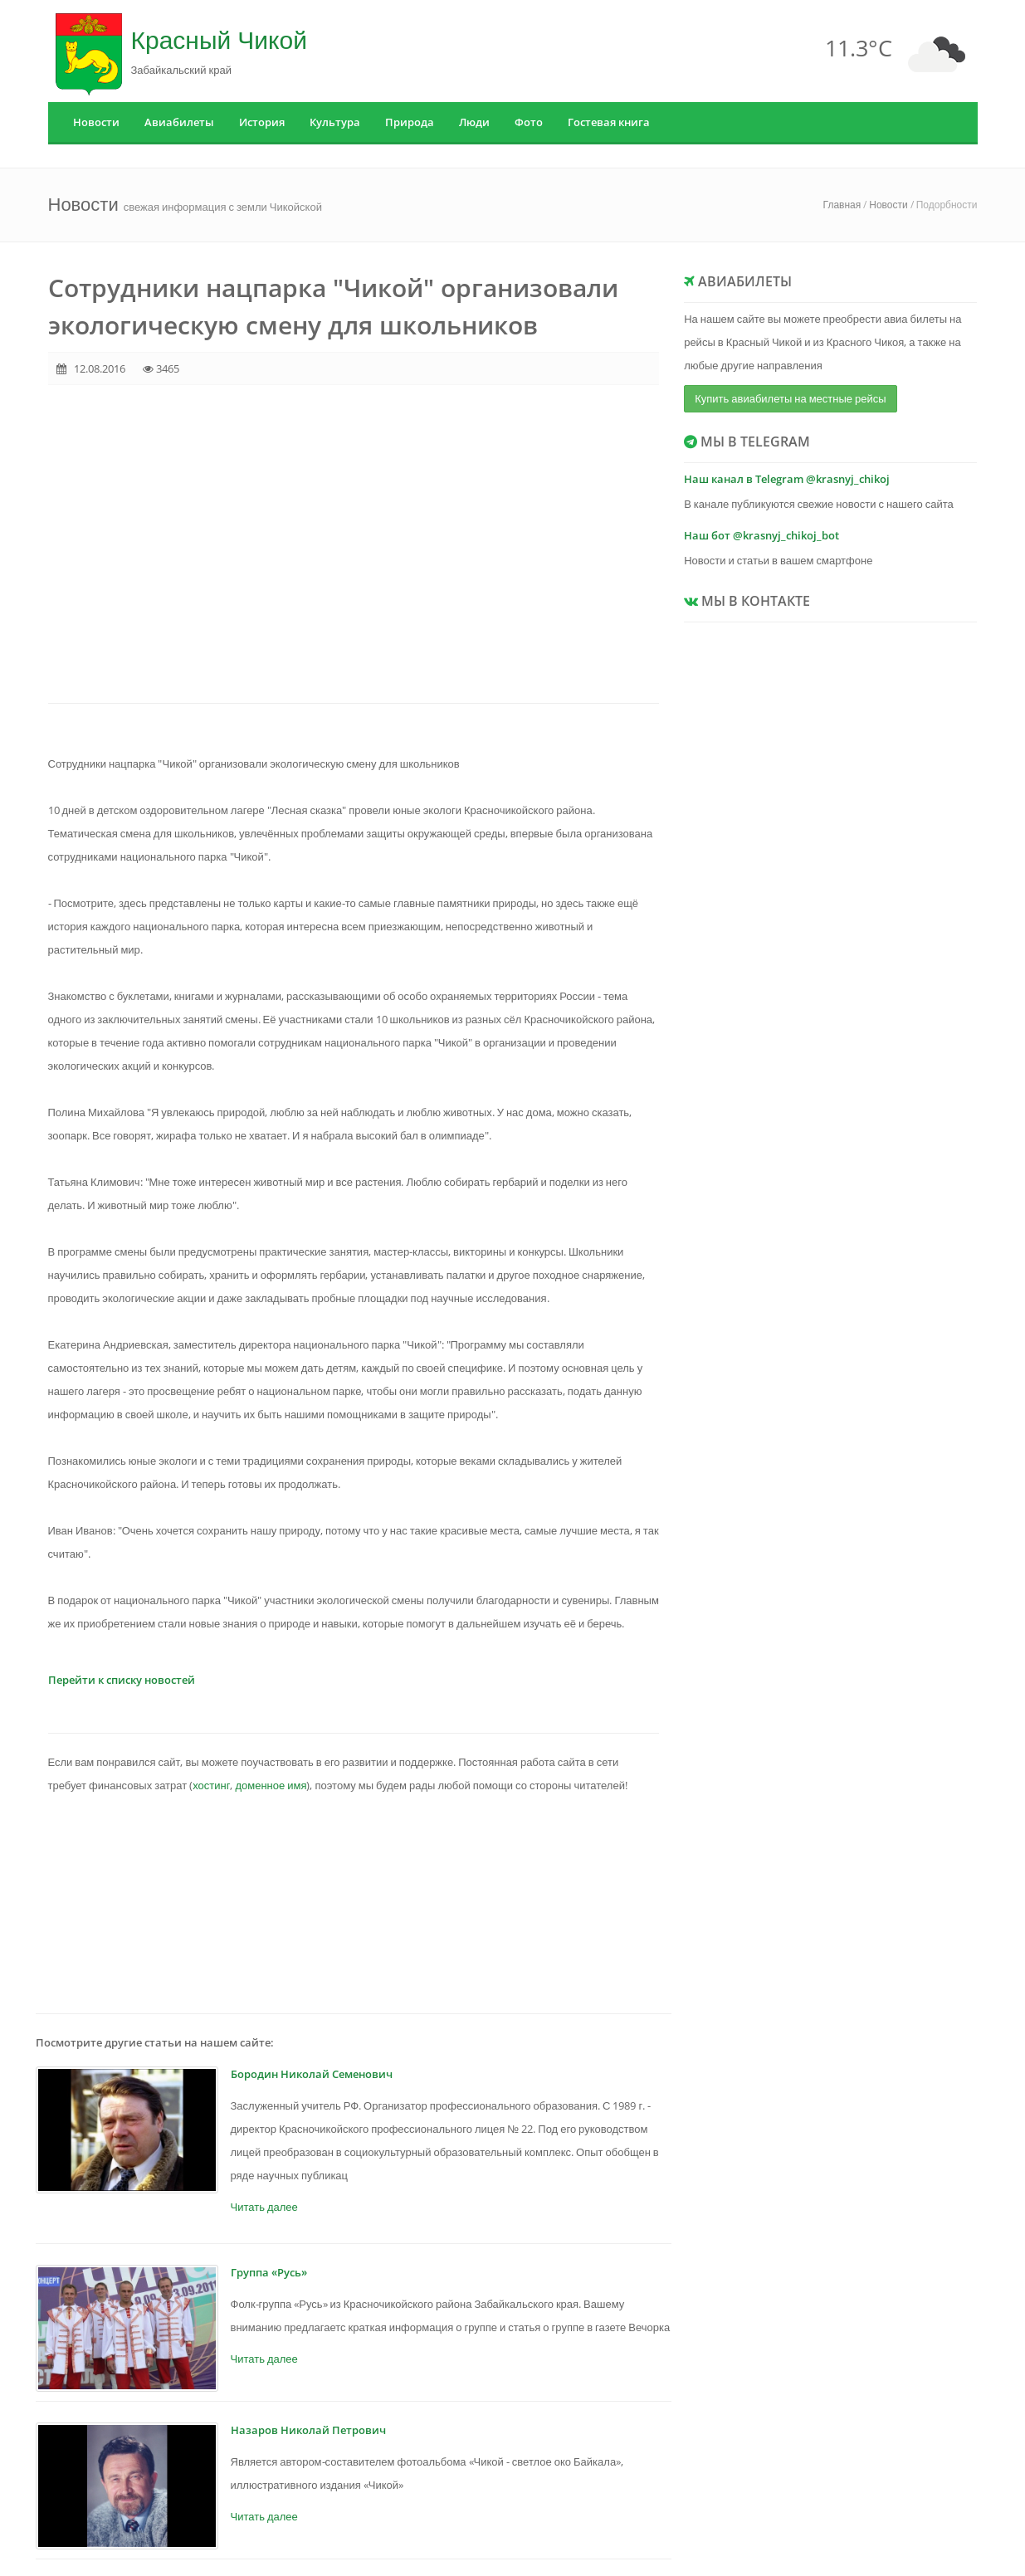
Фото (529, 122)
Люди (474, 122)
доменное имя (270, 1785)
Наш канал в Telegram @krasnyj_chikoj (787, 478)
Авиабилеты (179, 122)
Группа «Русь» (269, 2272)
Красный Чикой (219, 39)
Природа (409, 122)
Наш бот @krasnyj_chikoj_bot (761, 535)
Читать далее (264, 2206)
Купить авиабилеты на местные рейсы (790, 398)
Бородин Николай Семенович (312, 2073)
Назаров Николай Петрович (308, 2429)
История (262, 122)
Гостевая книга (609, 122)
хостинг (211, 1785)
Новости (96, 122)
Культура (335, 122)
